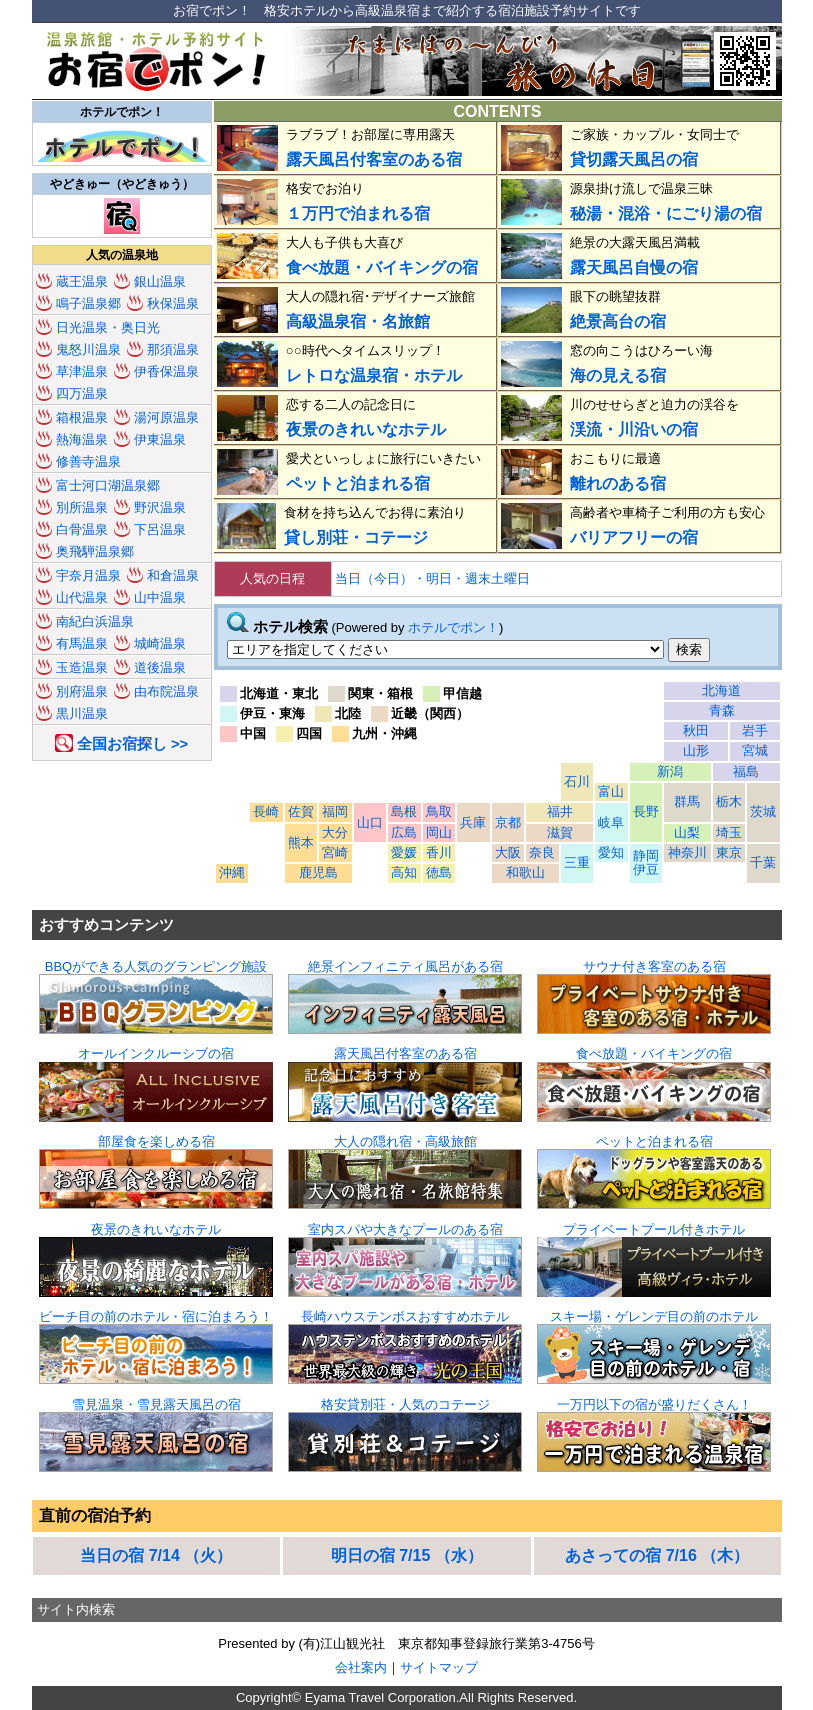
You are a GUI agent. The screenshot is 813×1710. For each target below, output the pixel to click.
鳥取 (439, 811)
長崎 (266, 811)
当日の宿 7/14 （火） (156, 1555)
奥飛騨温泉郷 (95, 551)
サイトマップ (439, 1667)
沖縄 (232, 872)
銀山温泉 (160, 281)
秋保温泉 (173, 303)
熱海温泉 (82, 439)
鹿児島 (318, 872)
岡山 (439, 832)
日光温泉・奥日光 (108, 327)
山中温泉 (160, 597)
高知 (404, 872)
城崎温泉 (160, 643)
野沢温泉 (160, 507)
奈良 (542, 852)
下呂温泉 (160, 529)
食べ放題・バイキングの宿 (382, 267)
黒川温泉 (82, 713)
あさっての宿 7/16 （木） (657, 1555)
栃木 (729, 801)
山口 (370, 822)
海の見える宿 (618, 375)
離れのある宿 (618, 483)
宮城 (755, 750)
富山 (611, 791)
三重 (577, 862)
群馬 (687, 801)
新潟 (670, 771)
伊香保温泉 (166, 371)
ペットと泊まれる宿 (358, 483)
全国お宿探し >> (132, 744)
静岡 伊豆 (646, 862)
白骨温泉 (82, 529)
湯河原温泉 (166, 417)
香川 (439, 852)
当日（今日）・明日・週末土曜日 (432, 578)
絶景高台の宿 (618, 321)
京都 (508, 822)
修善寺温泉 (88, 461)
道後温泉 (160, 667)
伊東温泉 (160, 439)
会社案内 (361, 1667)
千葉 (763, 862)
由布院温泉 (166, 691)
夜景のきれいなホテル (366, 429)
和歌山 (525, 872)
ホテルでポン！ (453, 627)
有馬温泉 (82, 643)
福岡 (335, 811)
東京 (729, 852)
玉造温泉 (82, 667)
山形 (696, 750)
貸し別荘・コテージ (356, 537)
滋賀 (560, 832)
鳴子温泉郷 (88, 303)
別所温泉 (82, 507)
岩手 (755, 730)
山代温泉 (82, 597)
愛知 (611, 852)
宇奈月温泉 (88, 575)
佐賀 (301, 811)
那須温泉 (173, 349)
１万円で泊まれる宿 (358, 213)
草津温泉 (82, 371)
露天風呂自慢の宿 (634, 267)
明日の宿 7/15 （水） (407, 1555)
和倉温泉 (173, 575)
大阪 (508, 852)
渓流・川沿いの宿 (634, 429)
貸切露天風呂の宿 (634, 159)
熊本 (301, 842)
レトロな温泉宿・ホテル (374, 375)
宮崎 (335, 852)
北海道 (721, 690)
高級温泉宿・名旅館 (358, 321)
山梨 (687, 832)
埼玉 (729, 832)
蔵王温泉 (82, 281)
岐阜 (611, 822)
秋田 (696, 730)
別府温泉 (82, 691)
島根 (404, 811)
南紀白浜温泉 (95, 621)
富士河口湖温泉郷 (108, 485)
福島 (746, 771)
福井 (560, 811)
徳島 (439, 872)
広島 (404, 832)
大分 (335, 832)
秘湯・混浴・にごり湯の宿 (666, 213)
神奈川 (687, 852)
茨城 (763, 811)
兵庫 (473, 822)
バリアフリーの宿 (634, 537)
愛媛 (404, 852)
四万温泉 (82, 393)
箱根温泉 (82, 417)
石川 (577, 781)
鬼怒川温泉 (88, 349)
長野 (646, 811)
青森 (722, 710)
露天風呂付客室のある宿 (374, 159)
